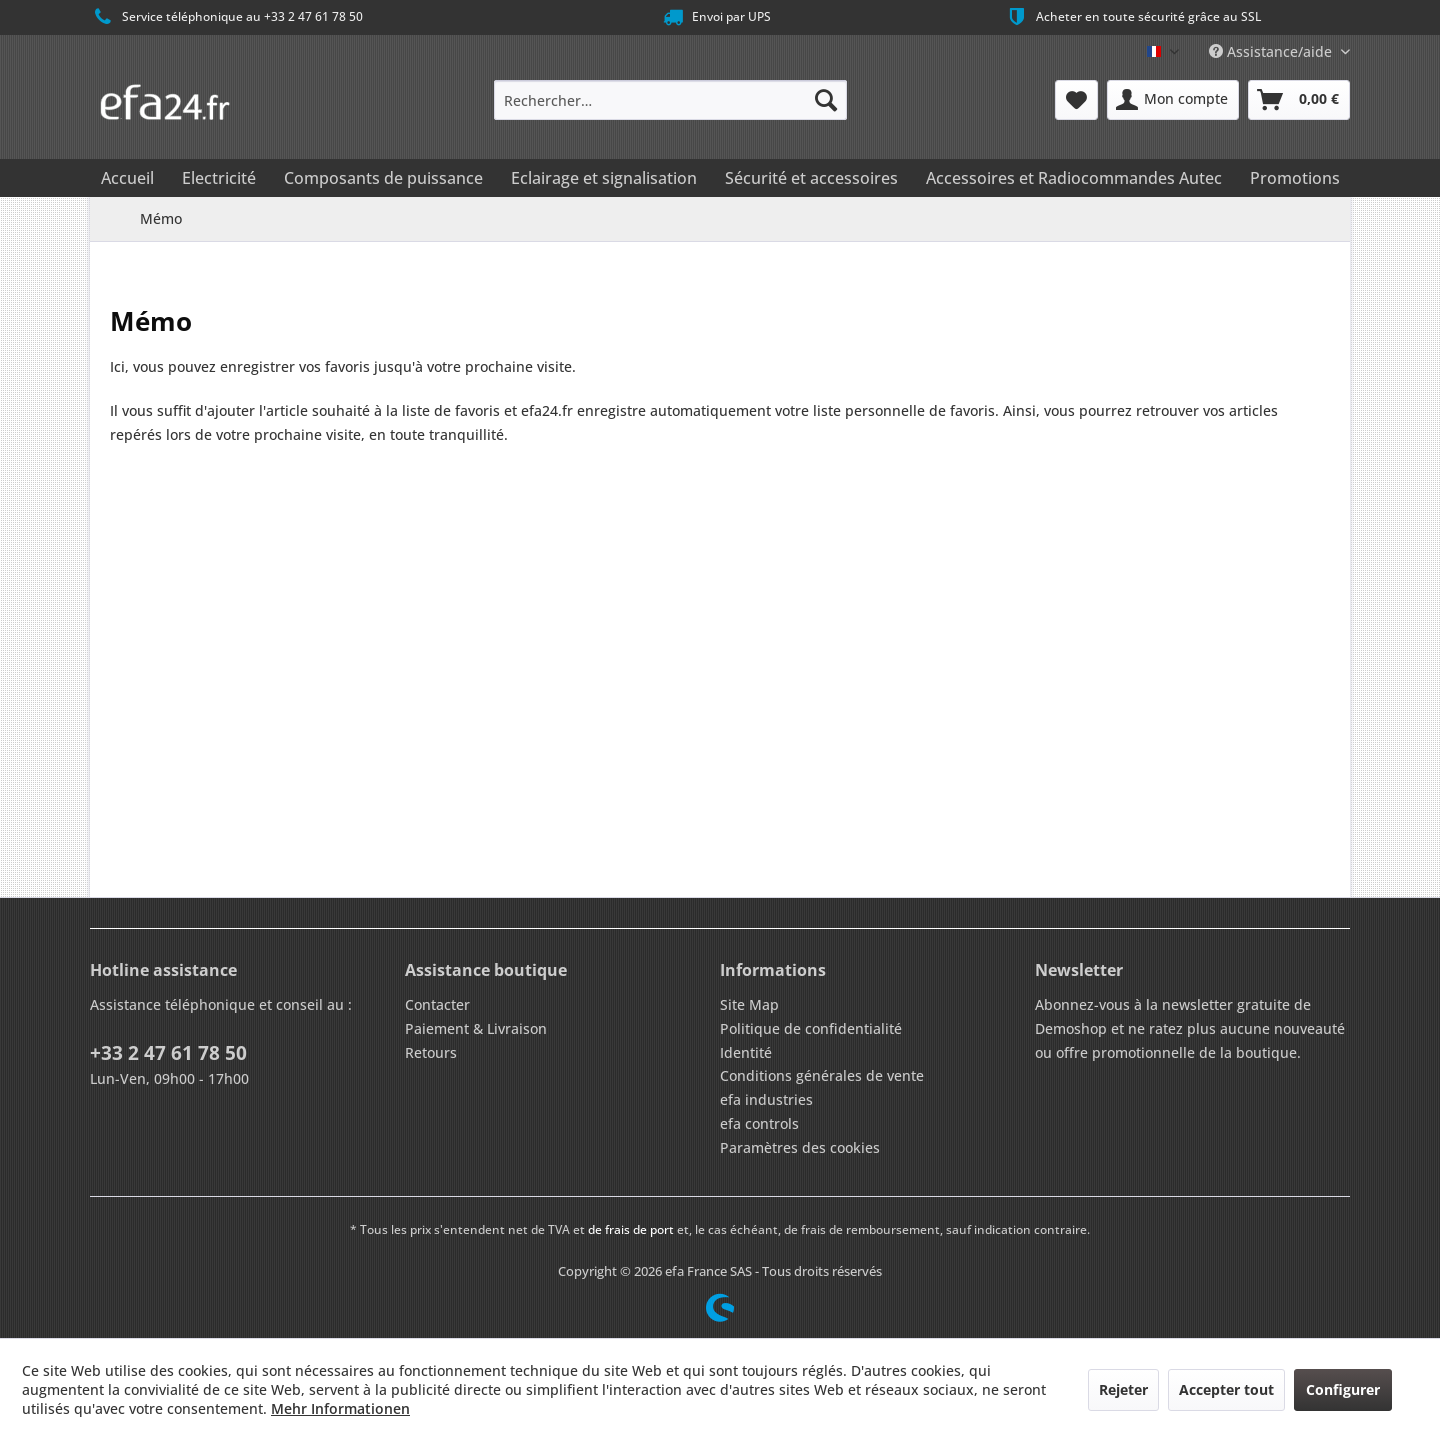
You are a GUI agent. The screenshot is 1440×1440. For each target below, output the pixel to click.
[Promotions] (1295, 178)
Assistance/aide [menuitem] (1272, 51)
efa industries (766, 1099)
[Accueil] (127, 178)
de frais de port (631, 1229)
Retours (431, 1052)
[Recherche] (826, 100)
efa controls (759, 1123)
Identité (746, 1052)
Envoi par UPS (715, 17)
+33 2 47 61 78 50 (168, 1053)
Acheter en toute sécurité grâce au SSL (1132, 17)
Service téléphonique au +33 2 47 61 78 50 (226, 17)
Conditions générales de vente (822, 1075)
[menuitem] (670, 100)
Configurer (1343, 1389)
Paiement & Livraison (476, 1028)
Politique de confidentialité (811, 1028)
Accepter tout (1226, 1389)
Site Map (749, 1004)
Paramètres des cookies (800, 1147)
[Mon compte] (1173, 100)
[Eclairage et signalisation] (604, 178)
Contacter (437, 1004)
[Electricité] (219, 178)
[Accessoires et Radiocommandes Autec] (1074, 178)
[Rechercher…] (670, 100)
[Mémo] (1076, 100)
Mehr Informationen (340, 1408)
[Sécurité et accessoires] (811, 178)
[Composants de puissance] (383, 178)
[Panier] (1299, 100)
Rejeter (1123, 1389)
